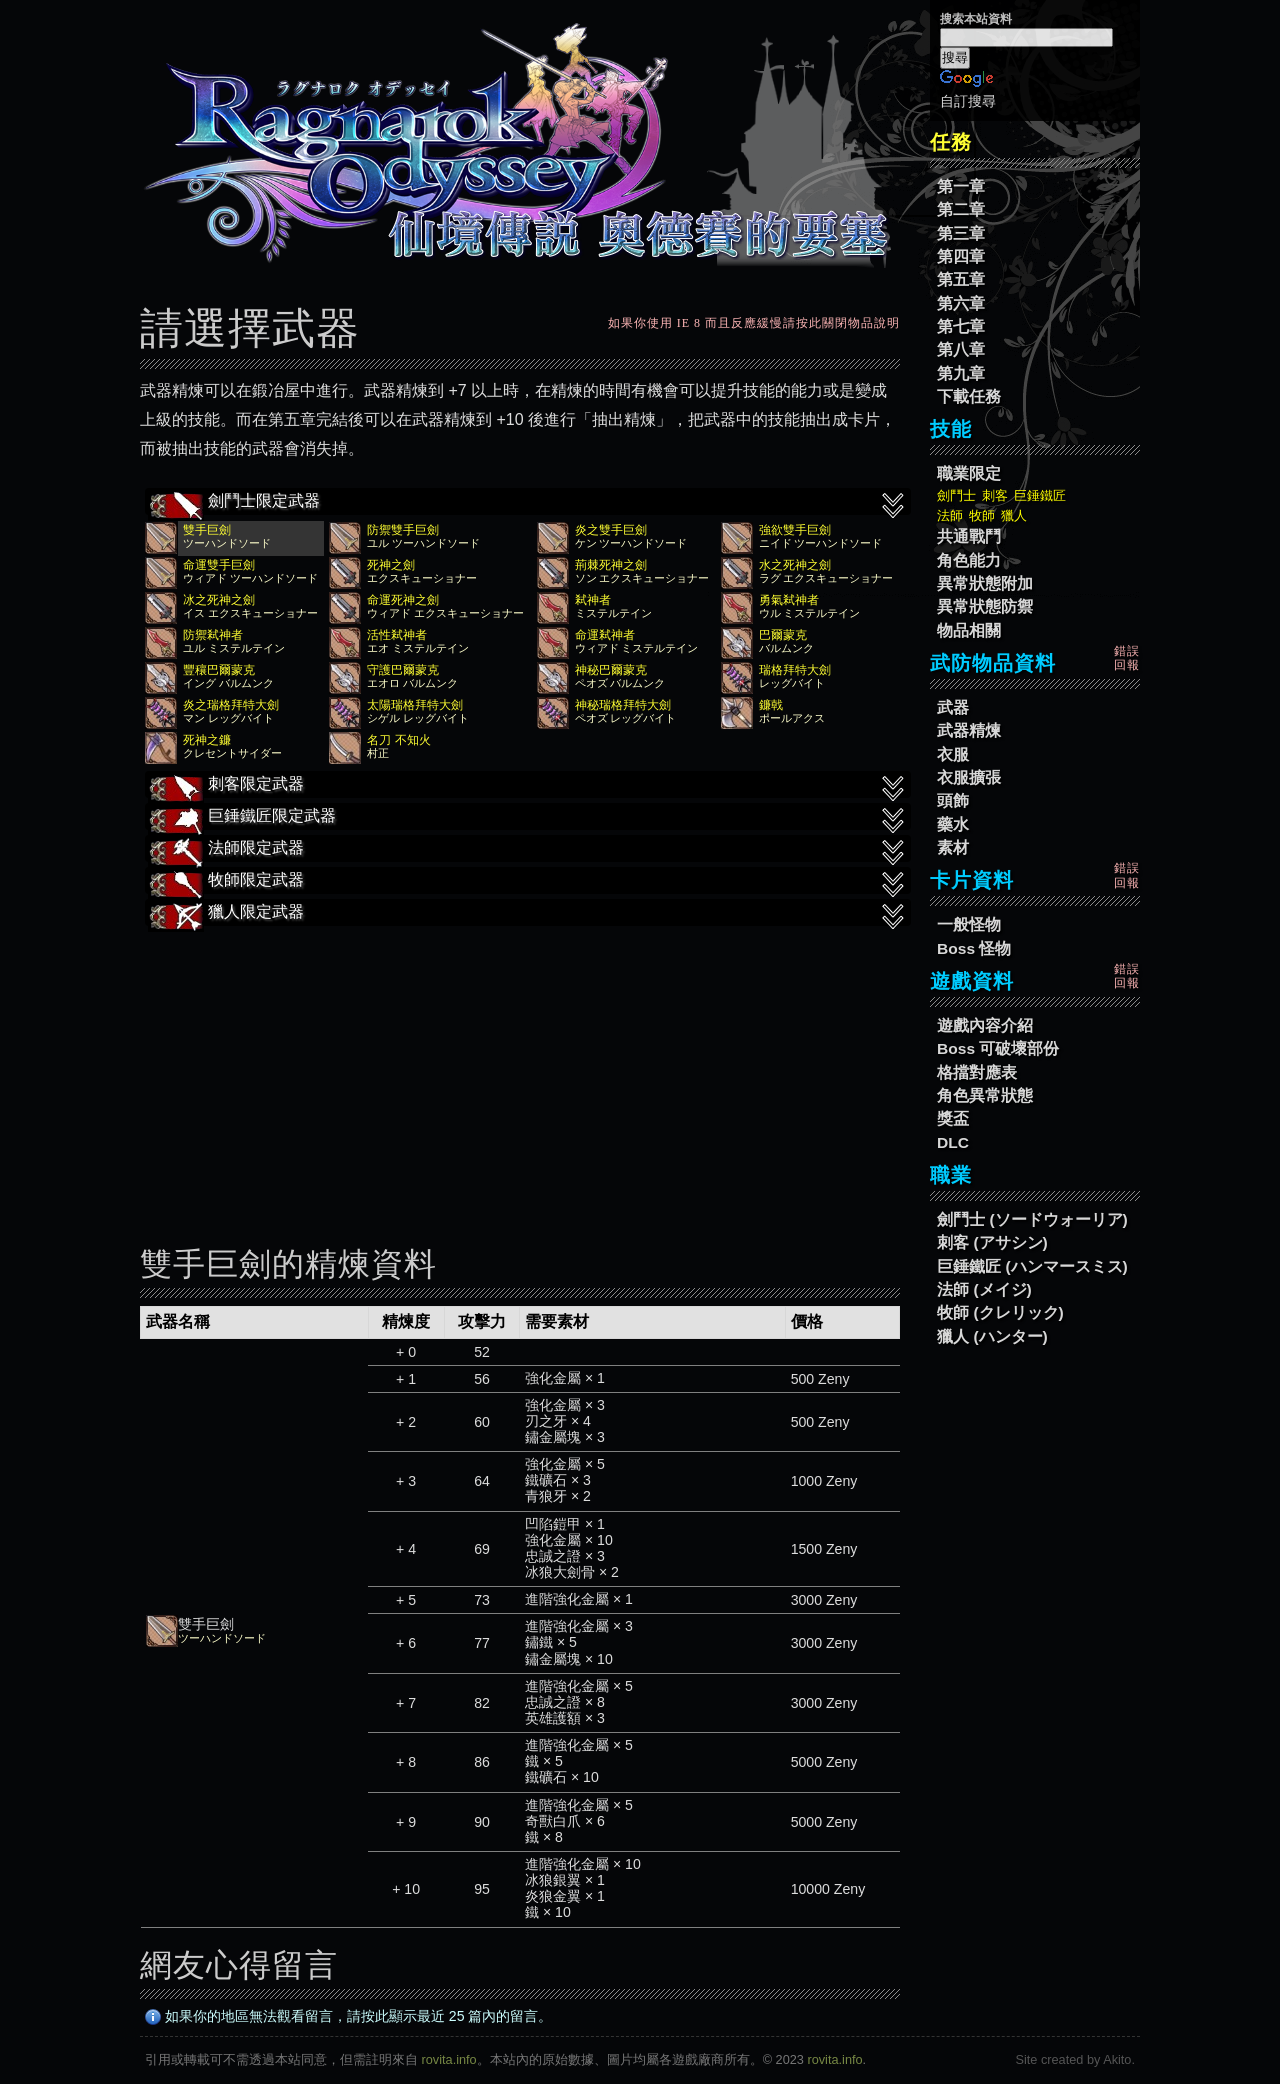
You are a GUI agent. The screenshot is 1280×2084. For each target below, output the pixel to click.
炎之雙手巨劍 (611, 530)
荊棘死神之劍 (611, 565)
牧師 (982, 515)
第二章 (961, 209)
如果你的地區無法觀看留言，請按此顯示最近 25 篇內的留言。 (349, 2016)
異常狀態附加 (985, 583)
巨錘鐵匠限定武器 (528, 818)
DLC (953, 1142)
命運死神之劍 (403, 600)
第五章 (961, 279)
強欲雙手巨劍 (795, 530)
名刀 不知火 (398, 740)
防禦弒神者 (213, 635)
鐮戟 (771, 705)
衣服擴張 (969, 777)
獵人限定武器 (528, 914)
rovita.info (449, 2059)
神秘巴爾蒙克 (611, 670)
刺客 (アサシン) (992, 1242)
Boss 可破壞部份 (998, 1048)
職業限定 (969, 473)
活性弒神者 (397, 635)
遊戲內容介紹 (985, 1025)
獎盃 (953, 1118)
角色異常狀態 (985, 1095)
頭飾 (953, 800)
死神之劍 (391, 565)
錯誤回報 (1127, 658)
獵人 (1014, 515)
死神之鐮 (207, 740)
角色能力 (969, 560)
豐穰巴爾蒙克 (219, 670)
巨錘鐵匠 (1040, 495)
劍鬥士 (956, 495)
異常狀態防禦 (985, 606)
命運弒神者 (605, 635)
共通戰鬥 (969, 536)
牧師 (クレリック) (1000, 1312)
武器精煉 (969, 730)
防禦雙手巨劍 (403, 530)
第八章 (961, 349)
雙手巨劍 (207, 530)
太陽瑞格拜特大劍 (415, 705)
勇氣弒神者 (789, 600)
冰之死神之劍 (219, 600)
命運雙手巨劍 (219, 565)
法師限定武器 (528, 850)
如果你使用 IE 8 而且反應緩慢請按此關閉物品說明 (754, 323)
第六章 (961, 303)
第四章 (961, 256)
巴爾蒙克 (783, 635)
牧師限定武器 (528, 882)
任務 (951, 142)
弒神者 (593, 600)
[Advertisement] (520, 1072)
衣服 (953, 754)
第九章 (961, 373)
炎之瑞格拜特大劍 (231, 705)
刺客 (995, 495)
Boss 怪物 (974, 948)
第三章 (961, 233)
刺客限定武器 (528, 786)
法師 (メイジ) (984, 1289)
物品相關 (969, 630)
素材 (953, 847)
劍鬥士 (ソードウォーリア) (1032, 1219)
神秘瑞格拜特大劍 (623, 705)
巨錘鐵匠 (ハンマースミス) (1032, 1266)
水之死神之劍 (795, 565)
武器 (953, 707)
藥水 (953, 824)
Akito (1117, 2059)
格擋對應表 (977, 1072)
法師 (950, 515)
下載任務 (969, 396)
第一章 (961, 186)
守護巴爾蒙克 (403, 670)
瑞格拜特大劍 (795, 670)
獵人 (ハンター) (992, 1336)
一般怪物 (969, 924)
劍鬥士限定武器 (528, 503)
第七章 (961, 326)
